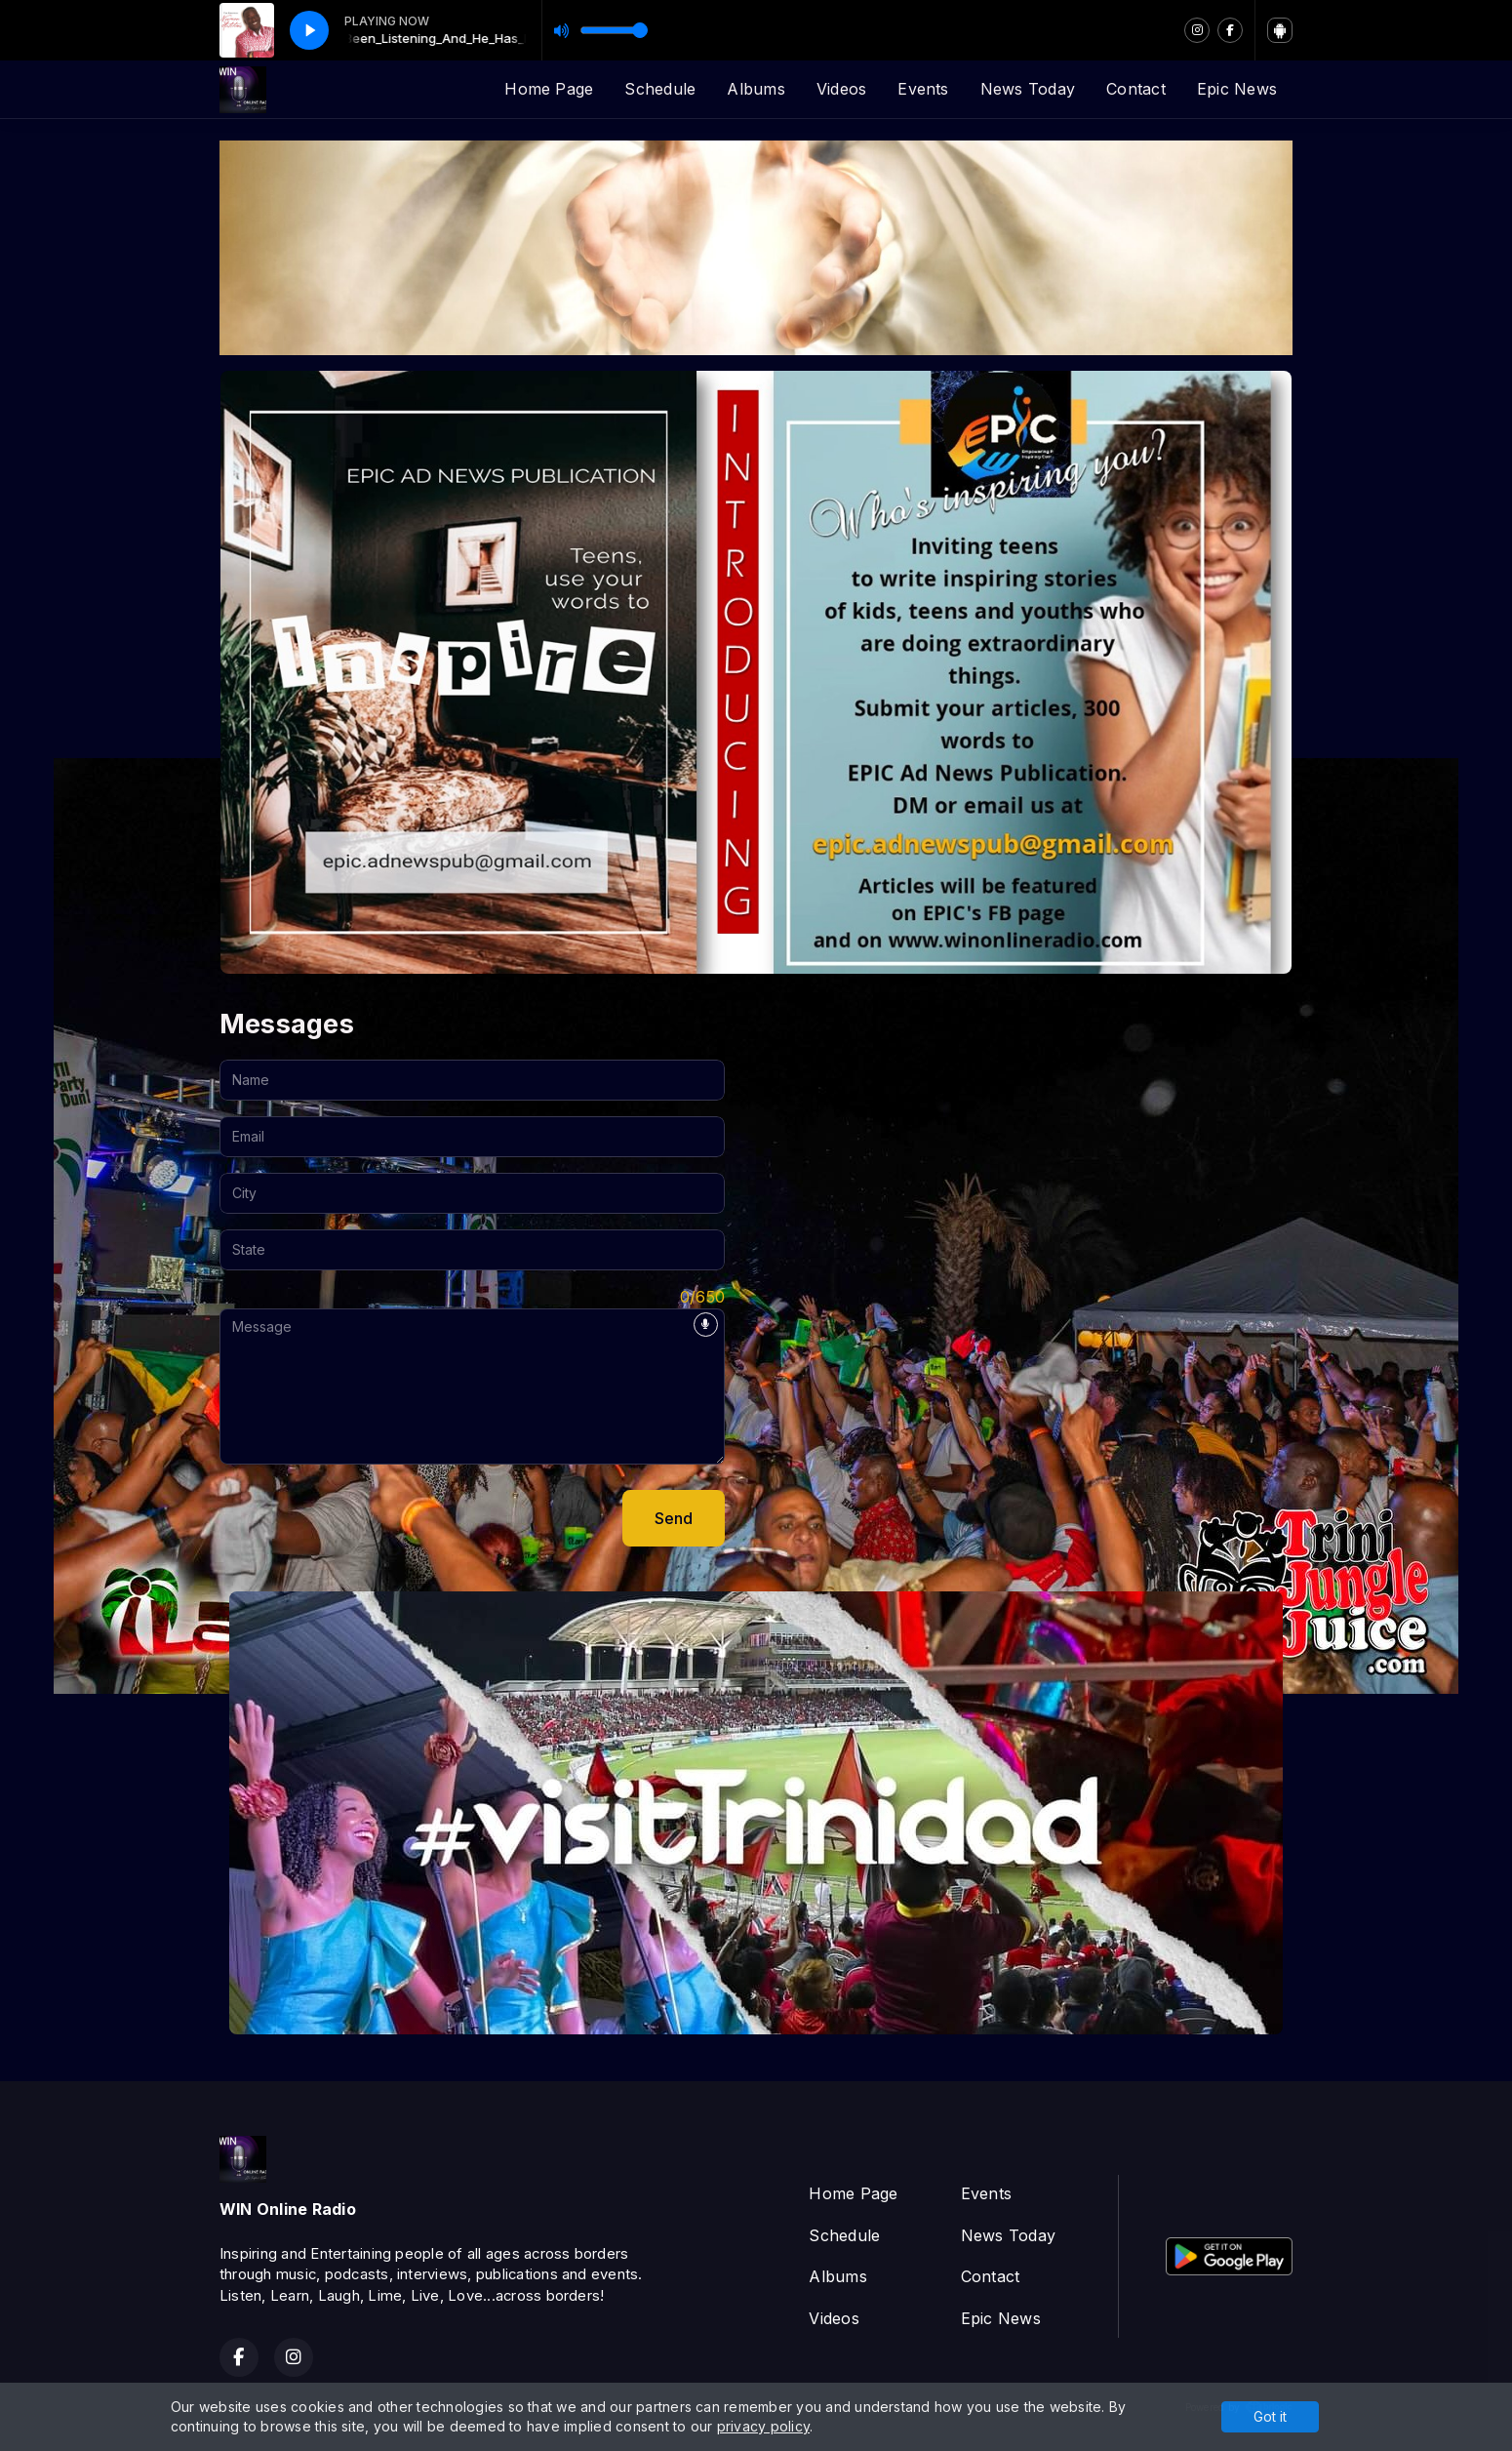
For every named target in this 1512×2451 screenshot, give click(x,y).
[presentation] (367, 1518)
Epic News (1237, 89)
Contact (1136, 89)
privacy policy (763, 2426)
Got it (1270, 2416)
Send (674, 1518)
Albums (755, 89)
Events (922, 89)
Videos (841, 89)
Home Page (548, 89)
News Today (1027, 89)
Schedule (660, 89)
